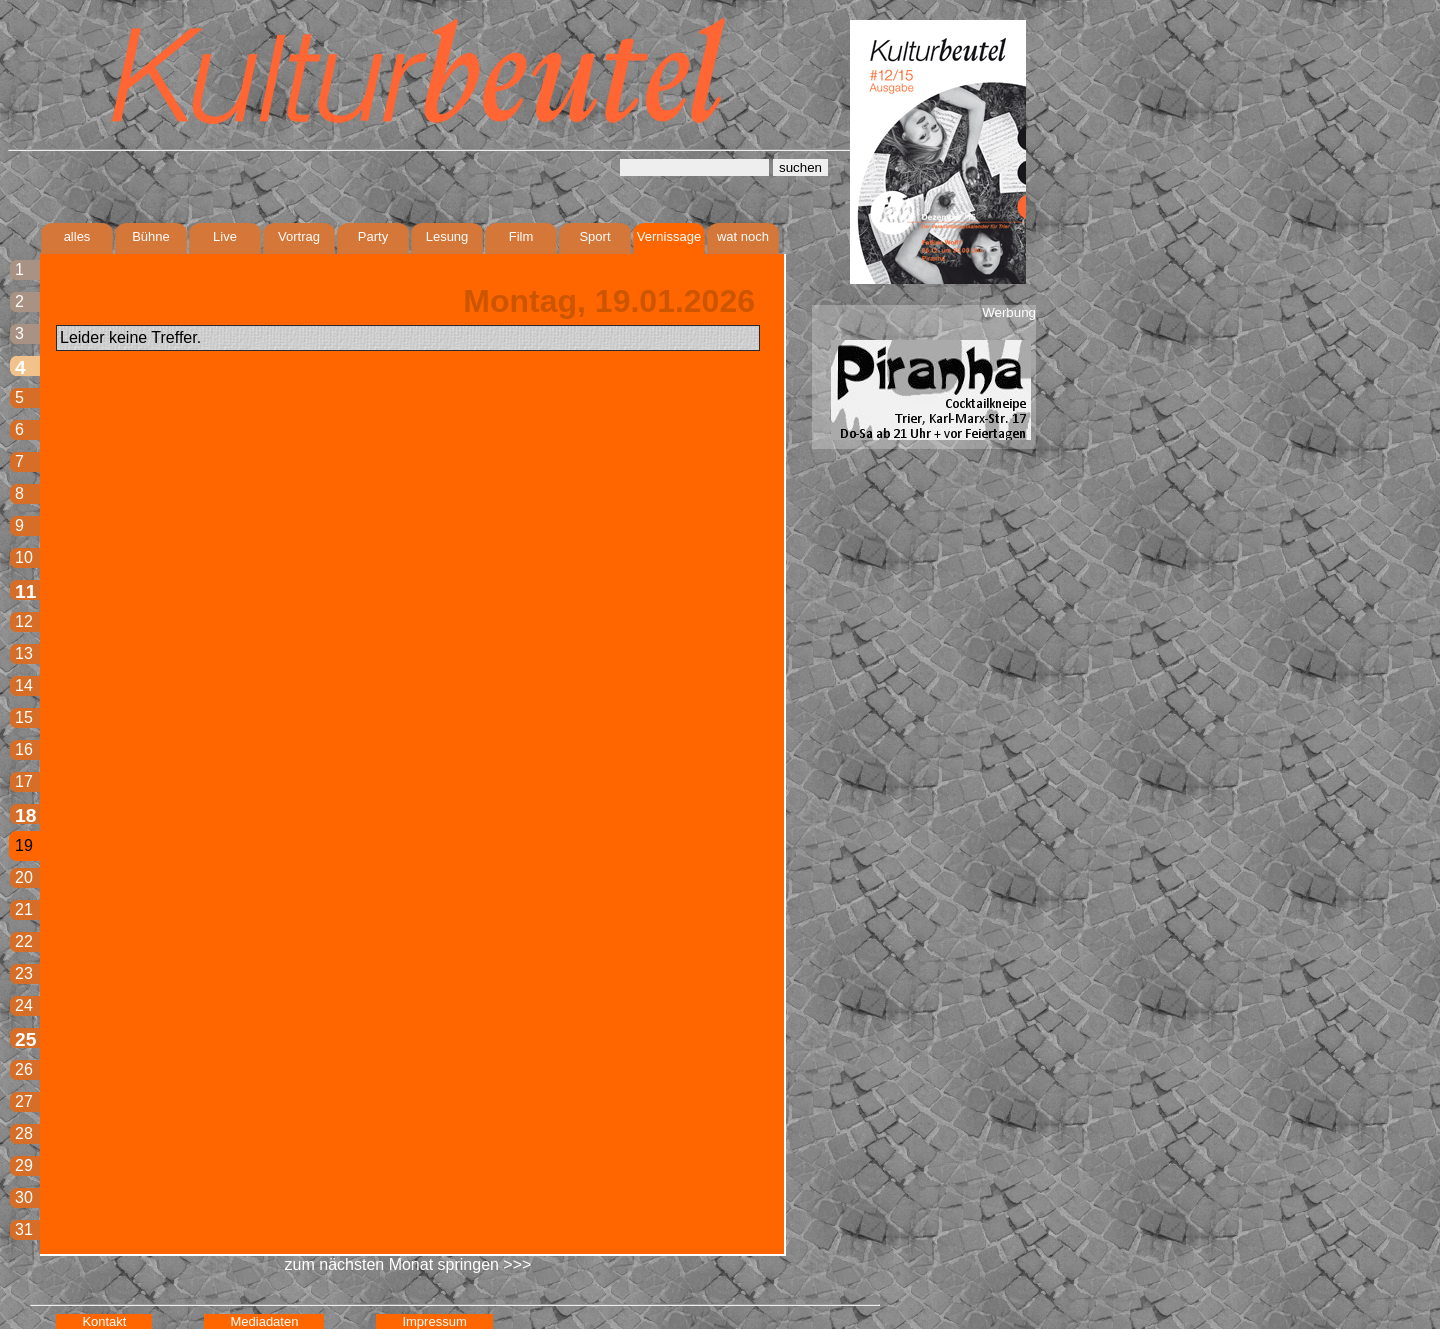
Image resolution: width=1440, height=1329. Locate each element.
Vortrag (299, 236)
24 (24, 1005)
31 (24, 1229)
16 (24, 749)
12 (24, 621)
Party (373, 236)
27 (24, 1101)
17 (24, 781)
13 (24, 653)
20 (24, 877)
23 (24, 973)
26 (24, 1069)
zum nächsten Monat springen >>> (408, 1264)
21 (24, 909)
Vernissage (669, 236)
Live (225, 236)
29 (24, 1165)
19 (24, 845)
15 (24, 717)
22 (24, 941)
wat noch (743, 236)
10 (24, 557)
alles (77, 236)
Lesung (447, 236)
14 (24, 685)
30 (24, 1197)
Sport (594, 236)
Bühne (151, 236)
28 (24, 1133)
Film (521, 236)
